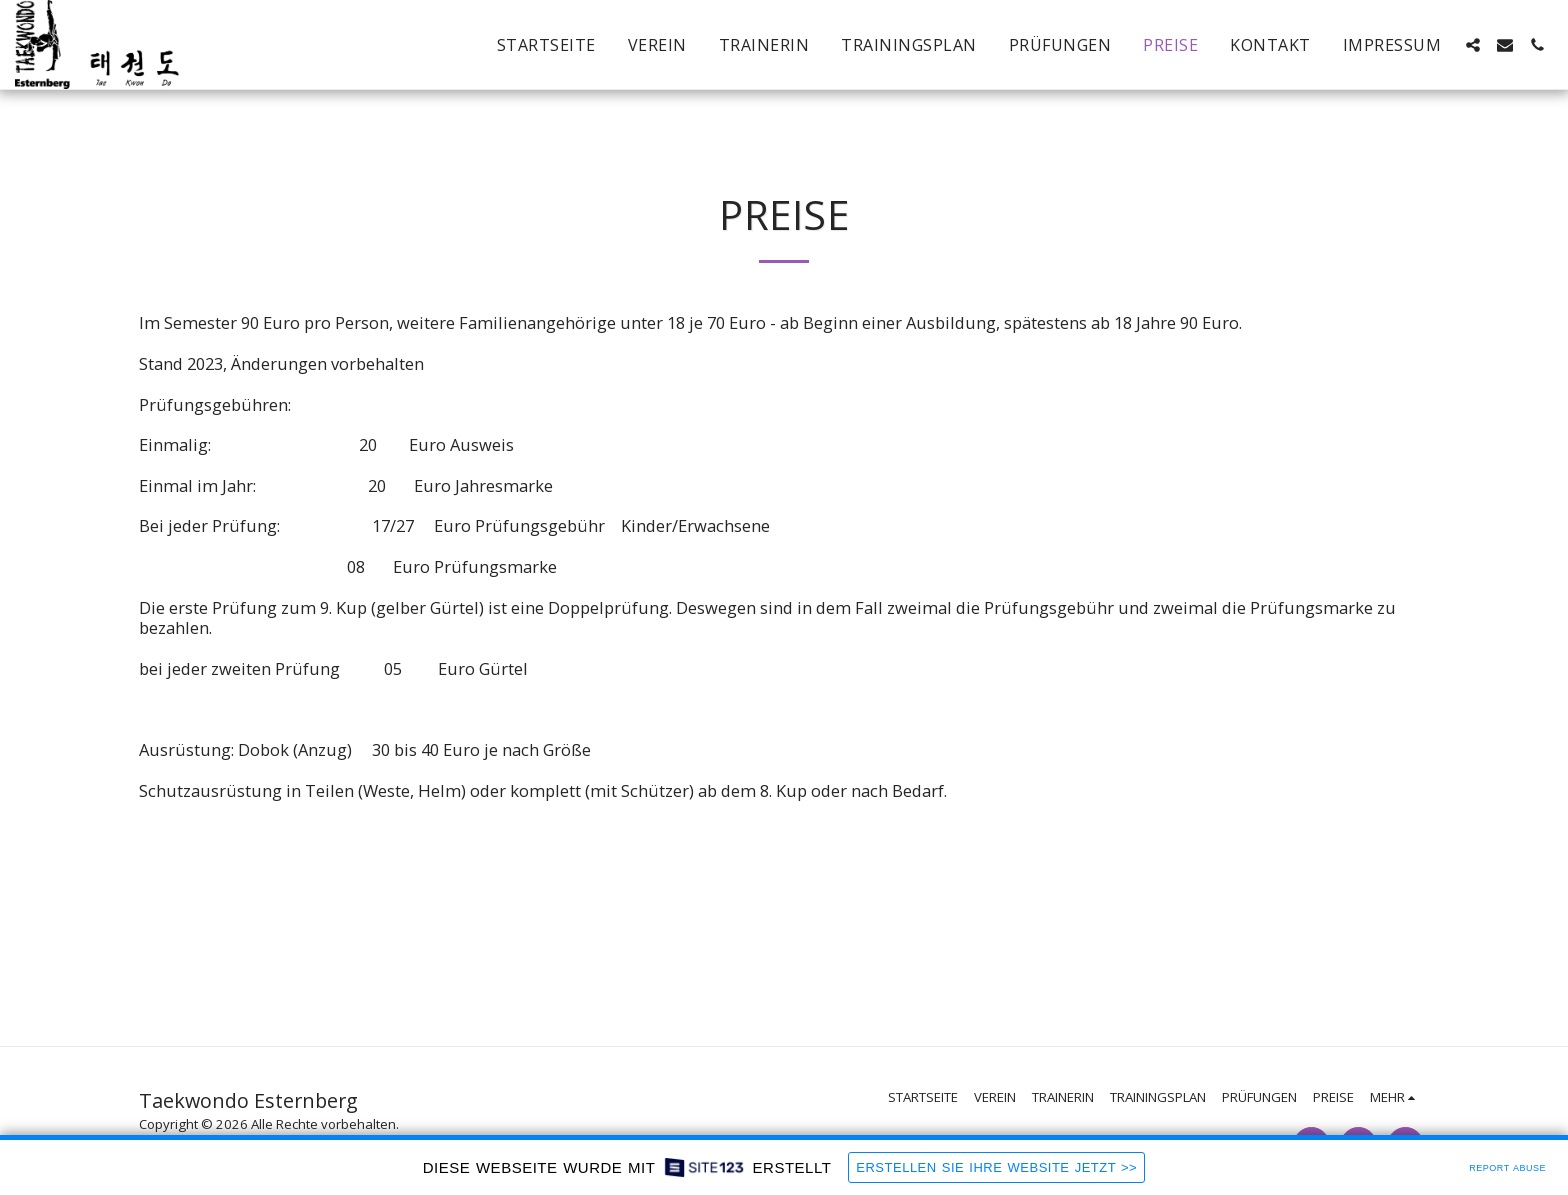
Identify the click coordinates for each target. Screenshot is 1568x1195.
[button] (1473, 45)
